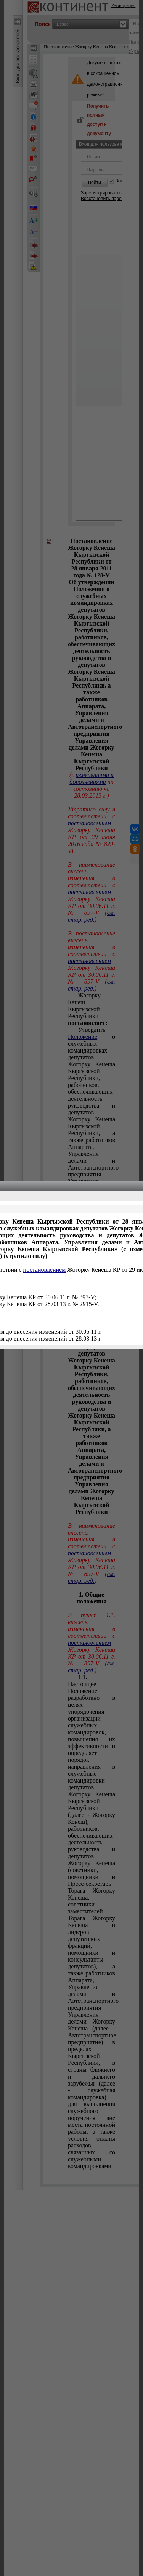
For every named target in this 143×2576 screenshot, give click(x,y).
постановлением (44, 1269)
